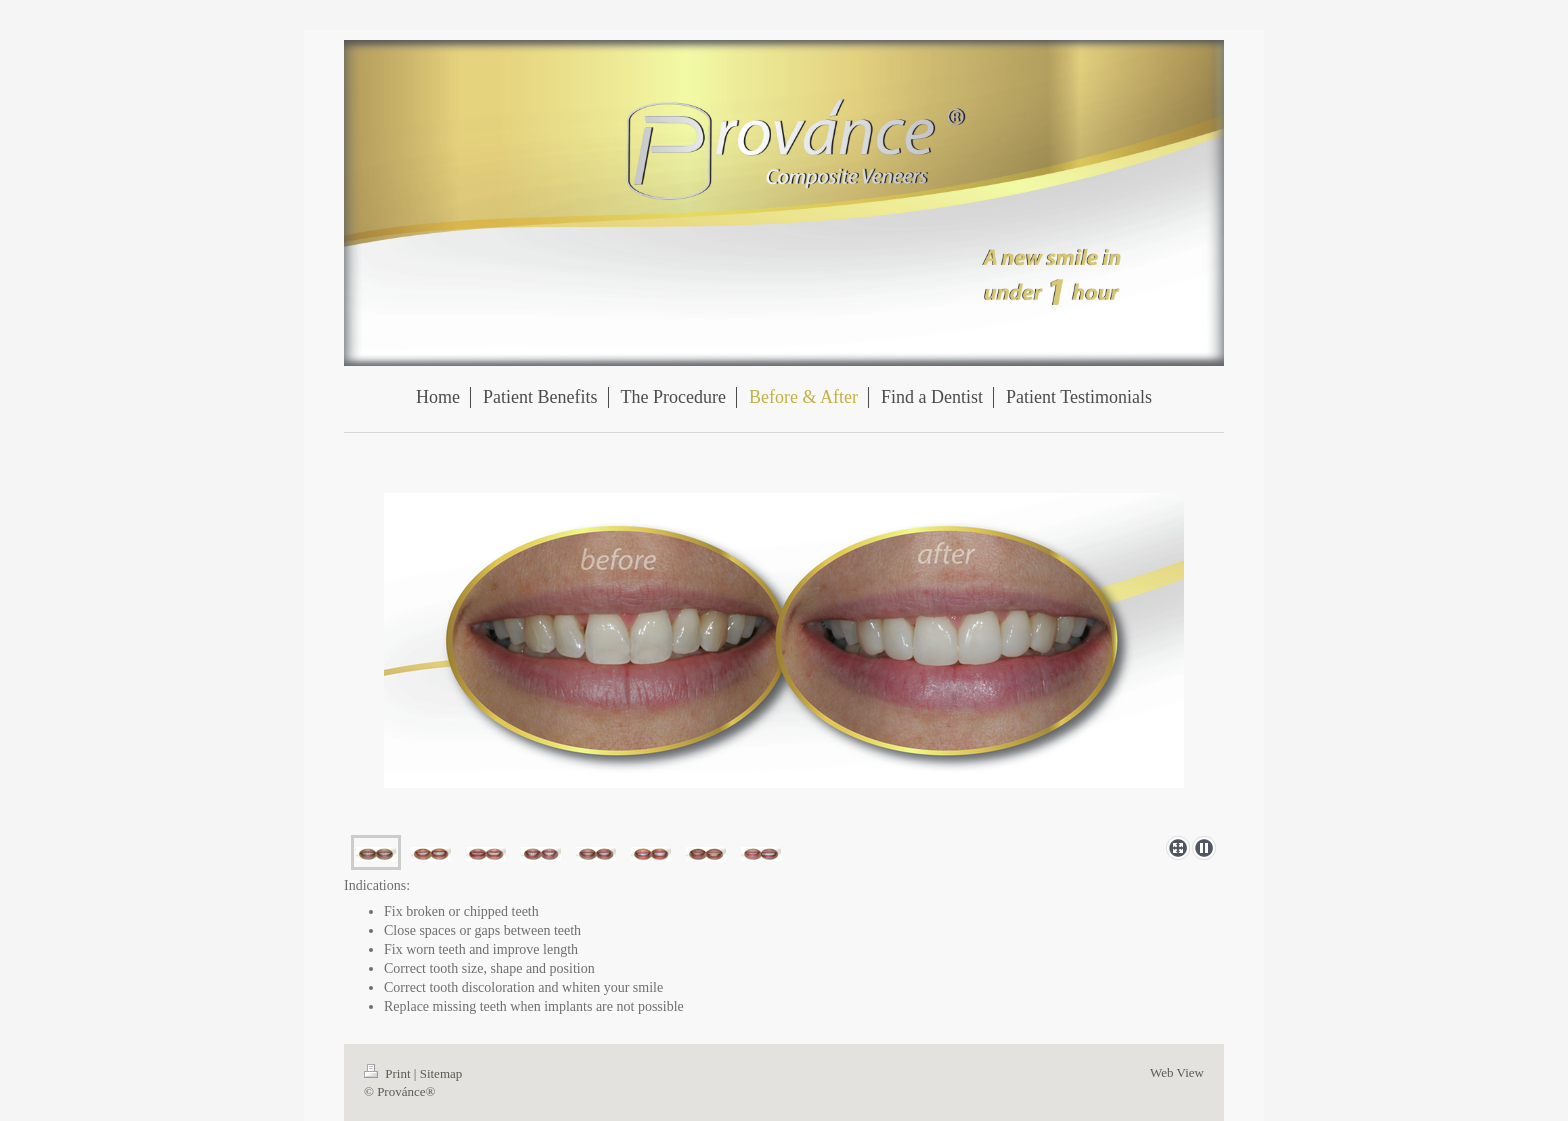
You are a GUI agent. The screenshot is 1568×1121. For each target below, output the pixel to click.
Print (389, 1073)
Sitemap (441, 1073)
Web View (1177, 1072)
